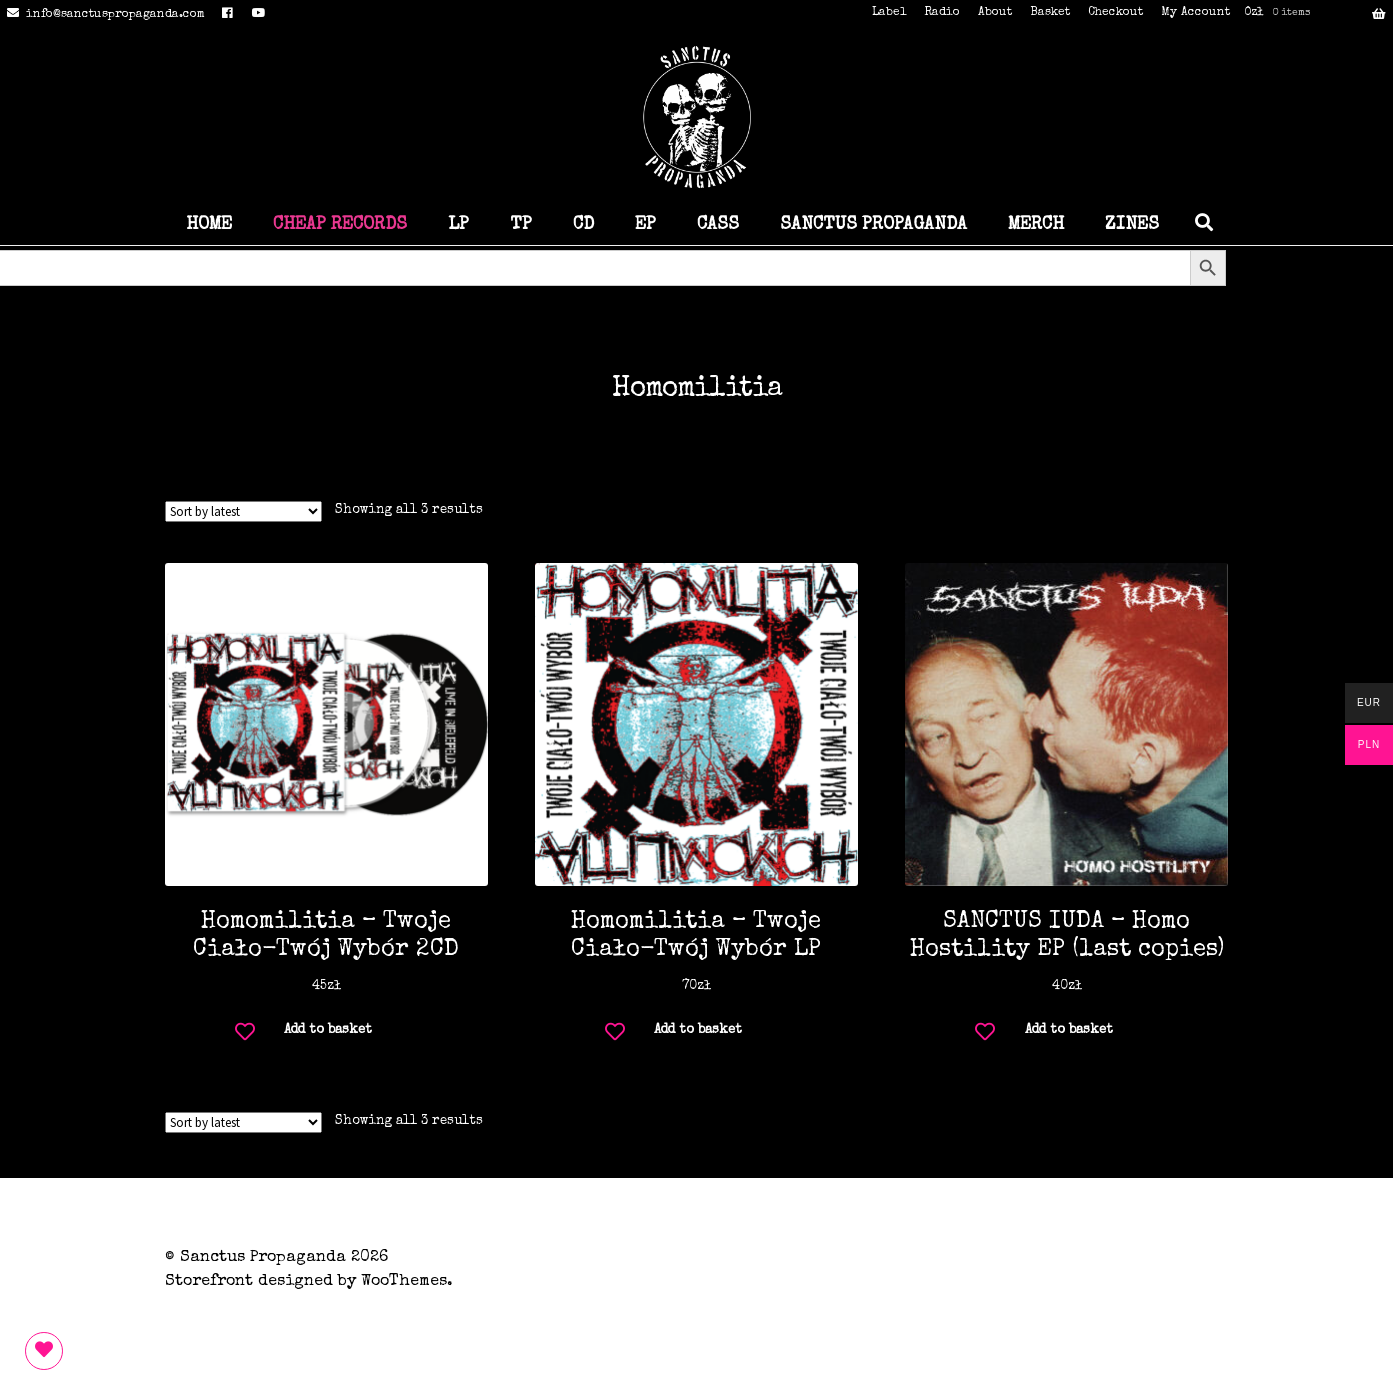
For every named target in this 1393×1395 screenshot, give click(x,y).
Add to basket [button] (328, 1030)
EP (645, 225)
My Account (1195, 13)
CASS (718, 225)
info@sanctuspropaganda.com (102, 15)
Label (889, 13)
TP (521, 225)
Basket (1050, 13)
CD (583, 225)
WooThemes (404, 1282)
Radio (942, 13)
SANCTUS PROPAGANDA (873, 225)
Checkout (1115, 13)
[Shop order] (243, 511)
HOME (209, 225)
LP (458, 225)
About (995, 13)
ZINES (1132, 225)
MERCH (1036, 225)
